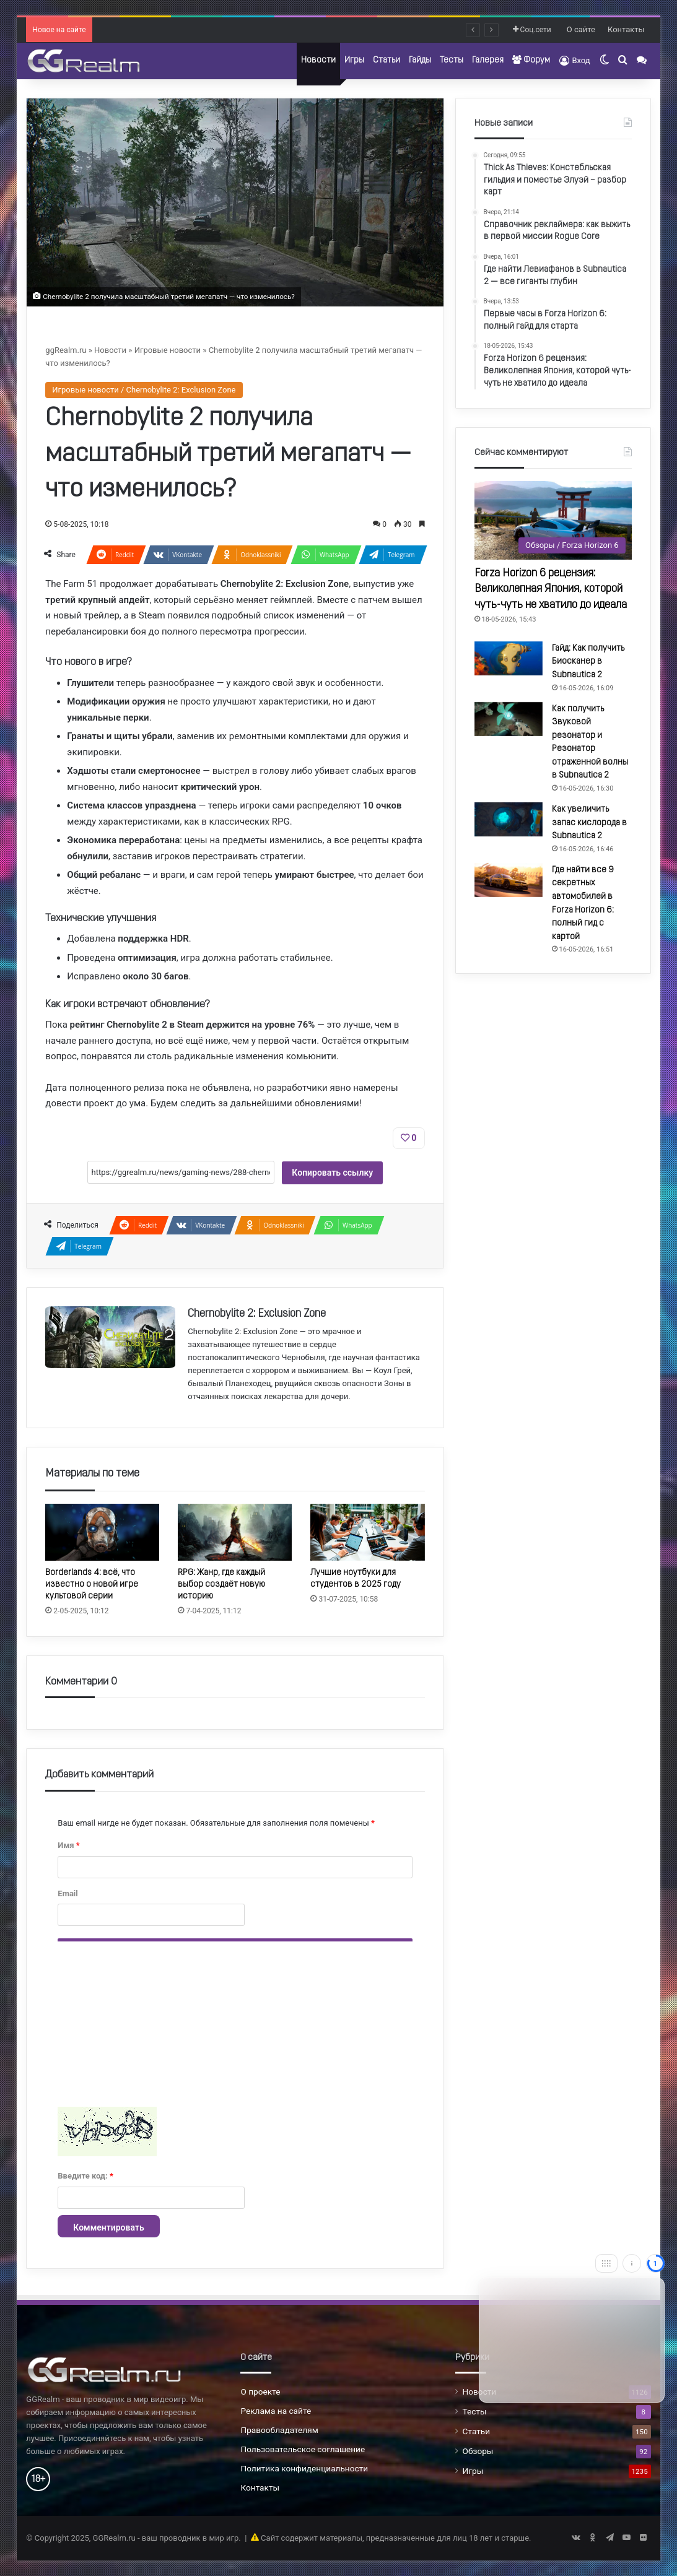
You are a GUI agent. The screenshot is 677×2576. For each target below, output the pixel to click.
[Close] (655, 2263)
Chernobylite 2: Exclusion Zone (257, 1314)
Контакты (626, 29)
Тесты (451, 60)
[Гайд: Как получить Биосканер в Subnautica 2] (508, 658)
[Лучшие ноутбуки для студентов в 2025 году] (367, 1532)
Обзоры (478, 2451)
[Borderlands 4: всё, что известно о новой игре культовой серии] (102, 1532)
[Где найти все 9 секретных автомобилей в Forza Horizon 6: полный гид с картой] (508, 880)
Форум (531, 60)
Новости (318, 60)
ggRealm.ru (65, 350)
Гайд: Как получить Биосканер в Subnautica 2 (588, 662)
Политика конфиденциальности (304, 2468)
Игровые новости (167, 350)
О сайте (581, 29)
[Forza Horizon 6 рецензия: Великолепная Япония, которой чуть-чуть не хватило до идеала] (553, 520)
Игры (354, 60)
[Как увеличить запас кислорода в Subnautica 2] (508, 819)
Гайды (420, 60)
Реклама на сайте (275, 2411)
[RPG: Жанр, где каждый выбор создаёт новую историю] (235, 1532)
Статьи (386, 60)
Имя (68, 1845)
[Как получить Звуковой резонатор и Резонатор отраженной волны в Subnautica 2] (508, 719)
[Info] (631, 2263)
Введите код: (85, 2175)
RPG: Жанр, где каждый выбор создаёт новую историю (221, 1584)
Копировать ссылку (332, 1172)
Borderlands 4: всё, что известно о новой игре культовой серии (91, 1584)
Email (67, 1893)
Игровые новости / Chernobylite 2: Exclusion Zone (143, 389)
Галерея (488, 60)
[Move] (606, 2263)
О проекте (260, 2391)
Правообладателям (279, 2430)
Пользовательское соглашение (302, 2449)
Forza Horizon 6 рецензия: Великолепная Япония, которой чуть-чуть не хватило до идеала (550, 589)
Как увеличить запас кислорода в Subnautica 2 (589, 823)
